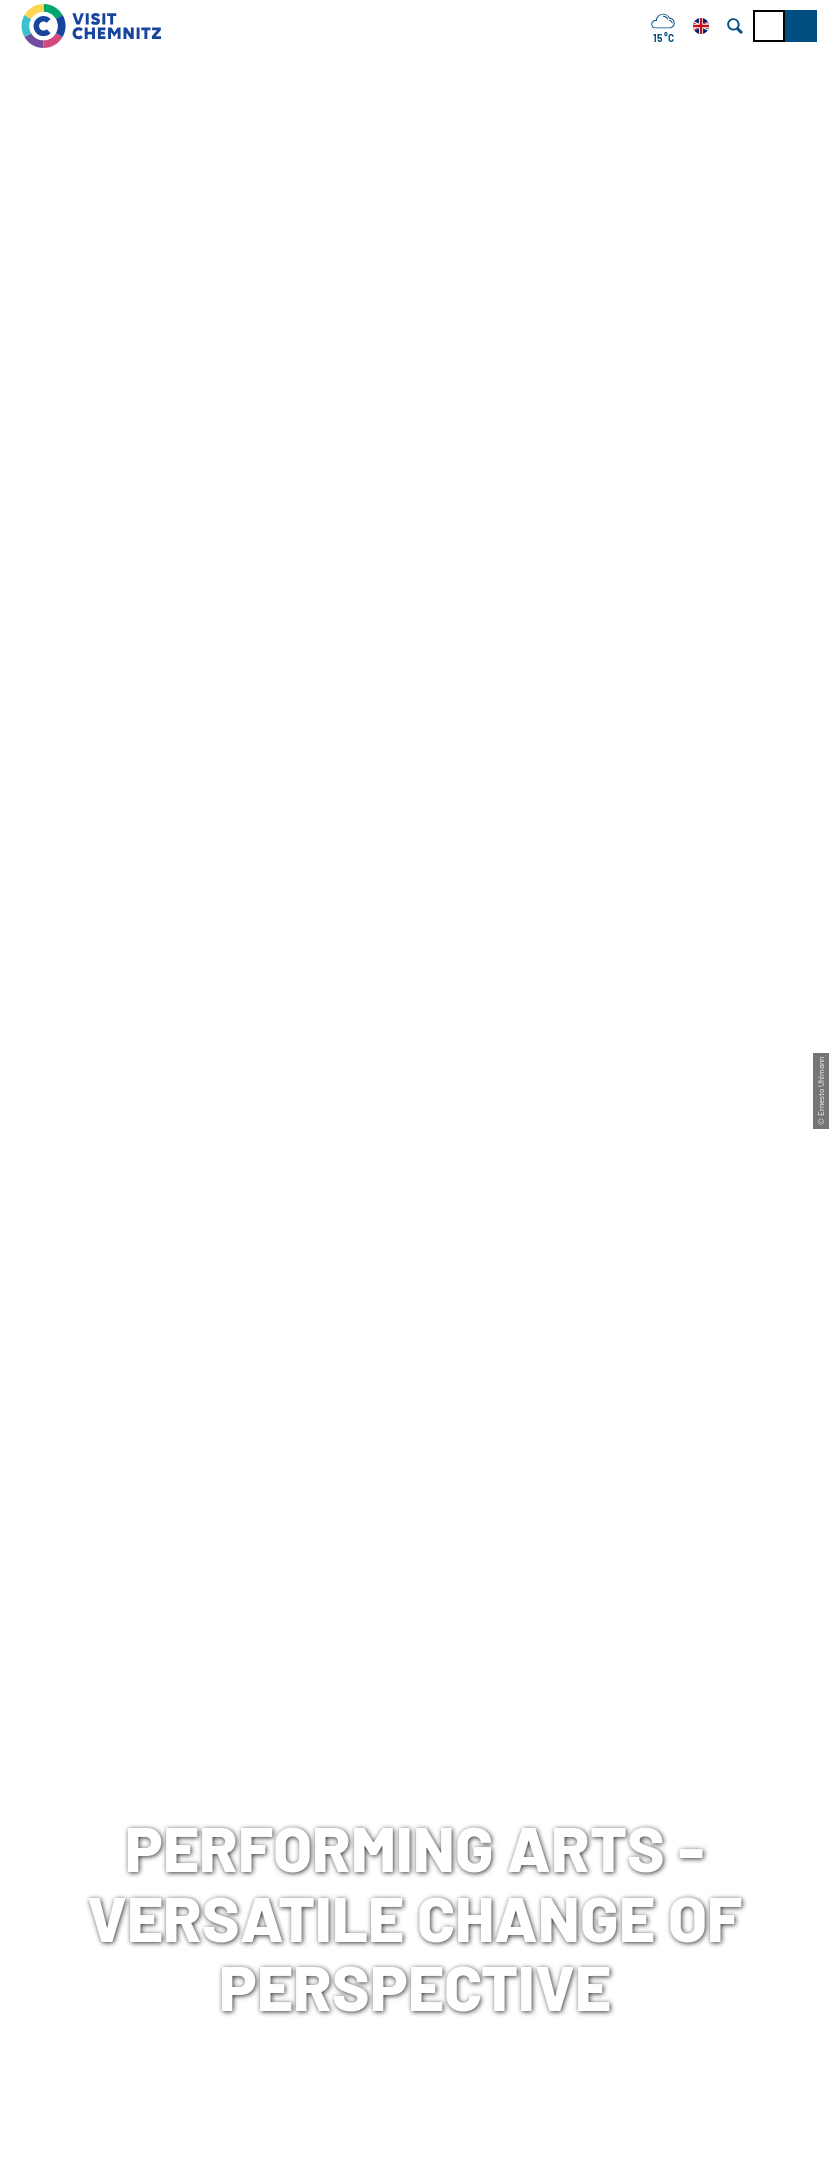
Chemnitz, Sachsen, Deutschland (169, 1136)
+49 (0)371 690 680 (138, 1867)
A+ (442, 2144)
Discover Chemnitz (156, 749)
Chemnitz (45, 749)
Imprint (595, 1778)
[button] (801, 26)
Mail (30, 1897)
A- (386, 2144)
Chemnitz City (342, 1808)
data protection (626, 1808)
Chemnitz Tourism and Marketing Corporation (411, 1853)
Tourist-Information (88, 1778)
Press (590, 1838)
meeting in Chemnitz (366, 1778)
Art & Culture (276, 749)
